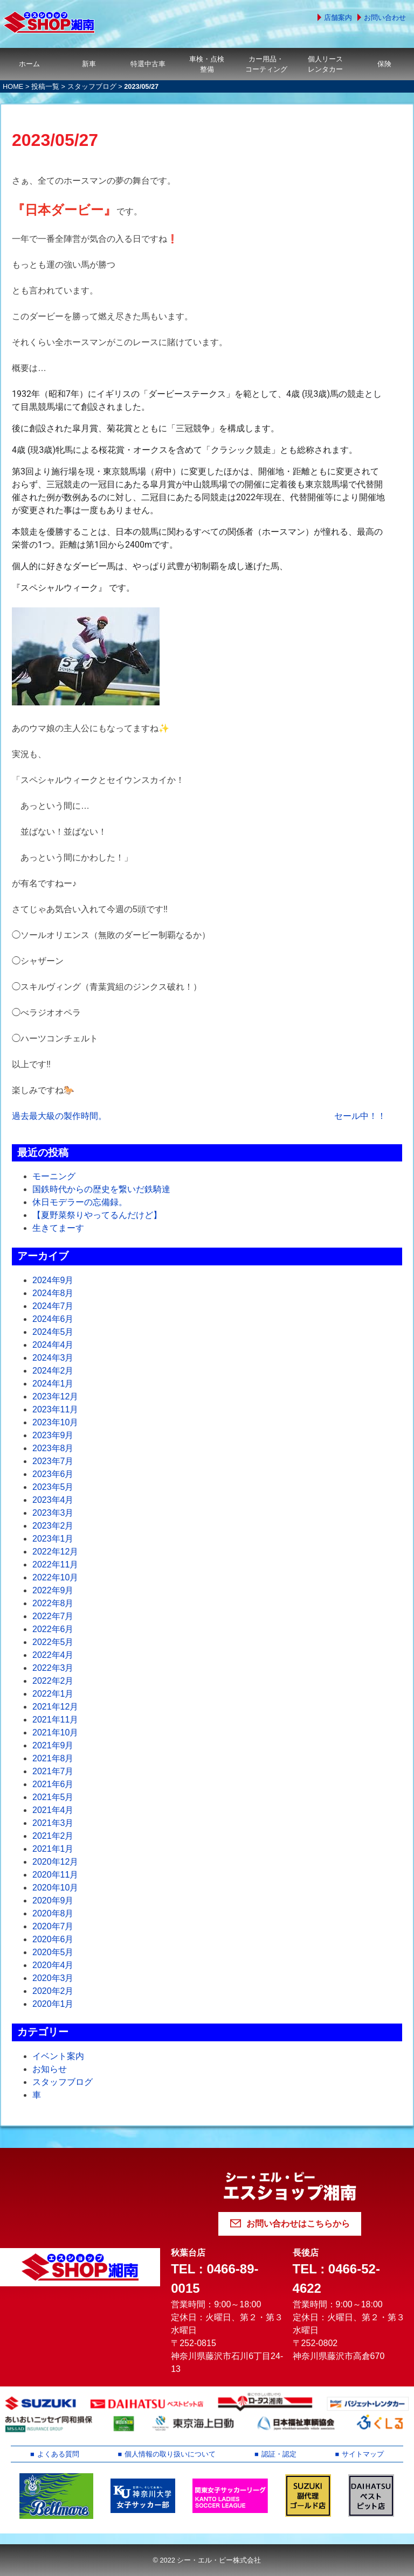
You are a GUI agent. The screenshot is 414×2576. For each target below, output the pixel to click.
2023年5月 (53, 1487)
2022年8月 (53, 1603)
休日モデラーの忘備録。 (79, 1202)
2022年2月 (53, 1680)
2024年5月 (53, 1331)
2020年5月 (53, 1952)
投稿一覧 (45, 86)
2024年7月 (53, 1306)
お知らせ (49, 2069)
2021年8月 (53, 1758)
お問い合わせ (385, 17)
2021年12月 (55, 1706)
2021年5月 (53, 1797)
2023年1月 (53, 1538)
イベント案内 (58, 2056)
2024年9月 (53, 1280)
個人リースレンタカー (325, 64)
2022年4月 (53, 1655)
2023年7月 (53, 1461)
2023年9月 (53, 1435)
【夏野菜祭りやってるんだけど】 (97, 1215)
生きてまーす (58, 1228)
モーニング (53, 1176)
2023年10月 (55, 1422)
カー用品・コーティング (266, 64)
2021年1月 (53, 1848)
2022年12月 (55, 1551)
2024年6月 (53, 1319)
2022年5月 (53, 1642)
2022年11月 (55, 1564)
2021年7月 (53, 1771)
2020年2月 (53, 1991)
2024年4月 (53, 1344)
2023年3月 (53, 1512)
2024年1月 (53, 1383)
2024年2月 (53, 1370)
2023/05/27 (55, 140)
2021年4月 (53, 1810)
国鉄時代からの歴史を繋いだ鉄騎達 (101, 1189)
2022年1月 (53, 1693)
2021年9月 (53, 1745)
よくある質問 (58, 2454)
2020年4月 (53, 1965)
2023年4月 (53, 1499)
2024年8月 (53, 1293)
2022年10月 (55, 1577)
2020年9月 (53, 1900)
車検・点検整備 (206, 64)
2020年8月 (53, 1913)
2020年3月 (53, 1978)
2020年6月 (53, 1939)
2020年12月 (55, 1861)
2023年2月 (53, 1525)
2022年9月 (53, 1590)
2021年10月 (55, 1732)
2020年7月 (53, 1926)
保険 (384, 64)
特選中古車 (147, 64)
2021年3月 (53, 1823)
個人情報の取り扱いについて (170, 2454)
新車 (89, 64)
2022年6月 (53, 1629)
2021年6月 (53, 1784)
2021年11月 (55, 1719)
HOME (13, 86)
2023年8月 (53, 1448)
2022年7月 (53, 1616)
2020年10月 (55, 1887)
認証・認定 (278, 2454)
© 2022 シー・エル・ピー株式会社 (207, 2560)
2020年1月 (53, 2003)
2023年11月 (55, 1409)
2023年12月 (55, 1396)
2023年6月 (53, 1474)
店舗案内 (338, 17)
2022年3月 (53, 1667)
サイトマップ (363, 2454)
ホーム (29, 64)
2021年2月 (53, 1835)
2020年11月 (55, 1874)
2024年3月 (53, 1357)
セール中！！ (360, 1116)
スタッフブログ (91, 86)
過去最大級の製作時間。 (59, 1116)
